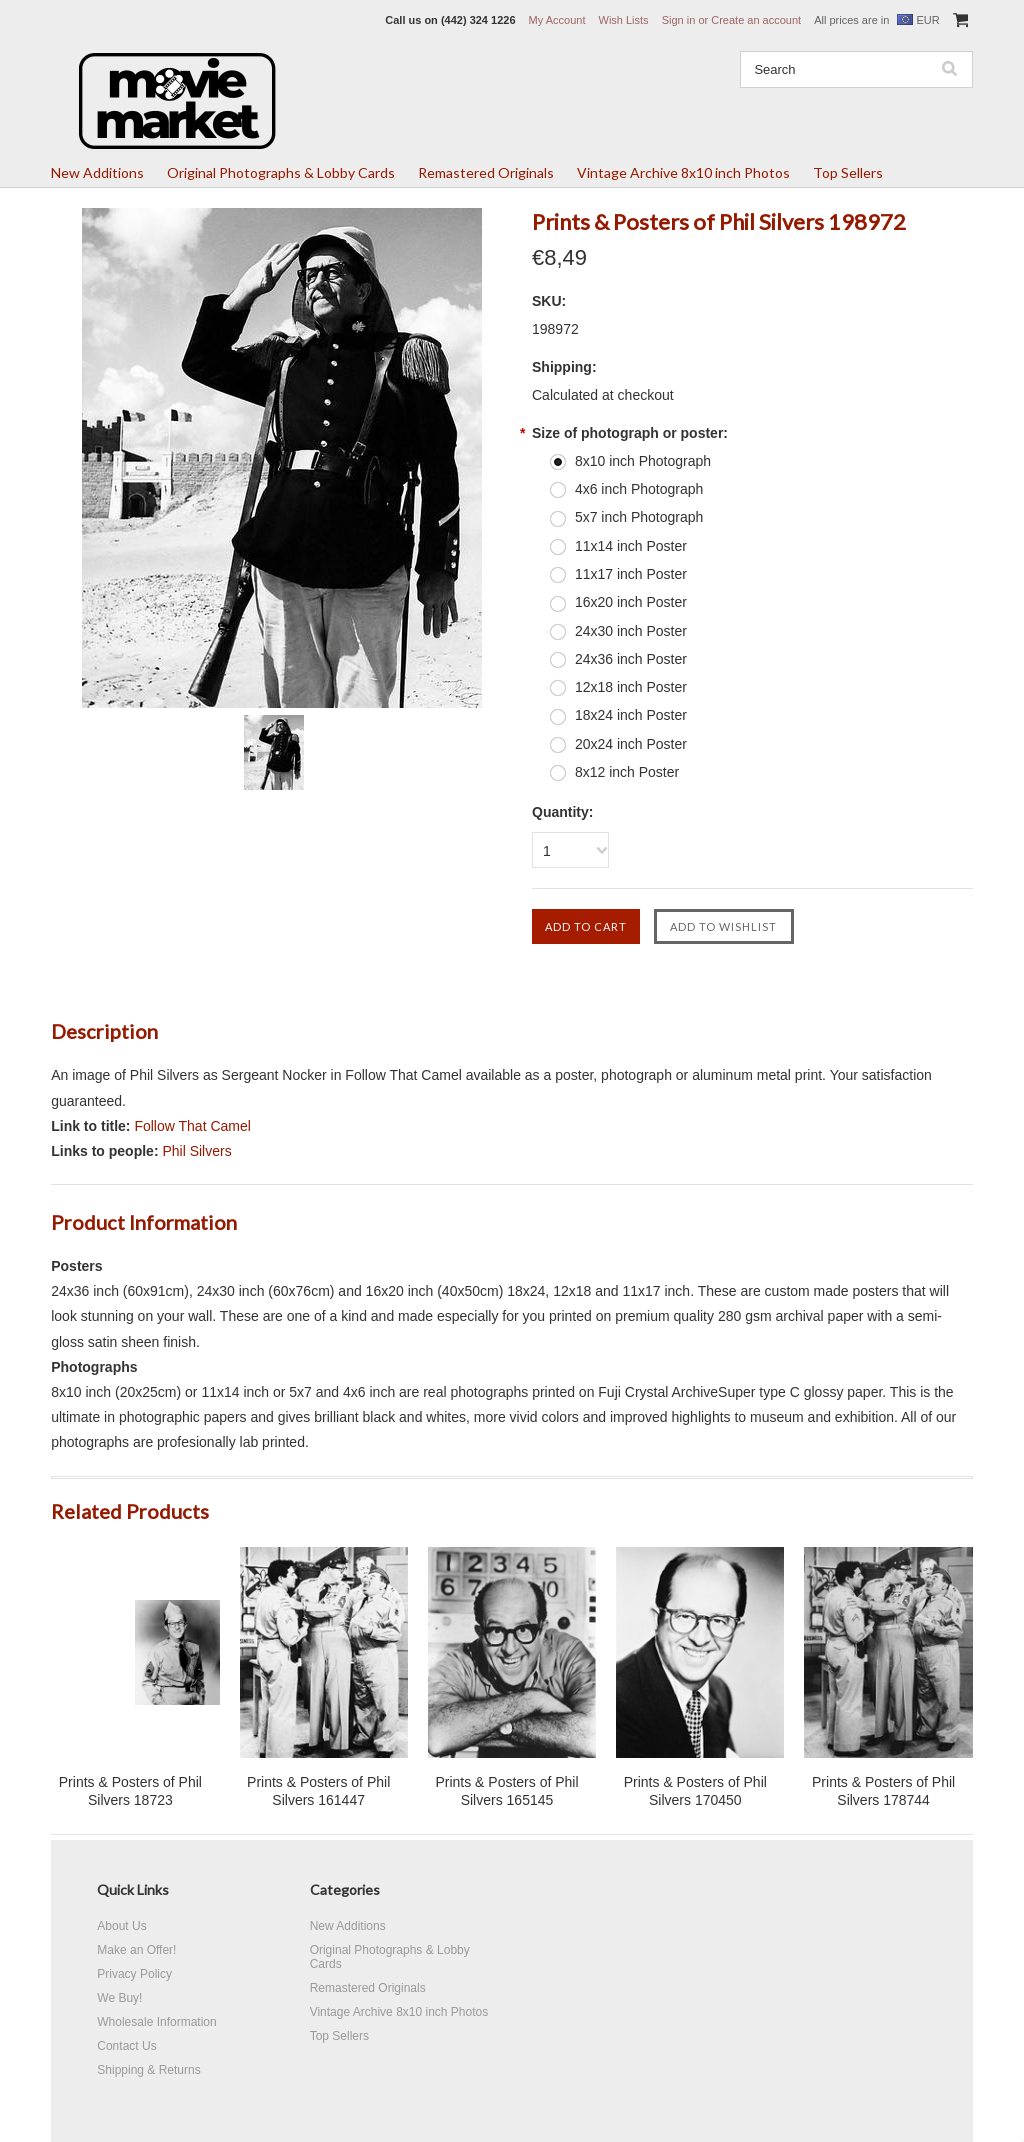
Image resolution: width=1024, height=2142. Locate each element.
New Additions (97, 172)
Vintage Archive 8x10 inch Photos (683, 172)
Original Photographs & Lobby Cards (281, 172)
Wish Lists (624, 20)
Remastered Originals (486, 172)
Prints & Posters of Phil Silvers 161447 (318, 1791)
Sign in (679, 20)
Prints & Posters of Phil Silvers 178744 (883, 1791)
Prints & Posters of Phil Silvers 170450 (695, 1791)
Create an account (756, 20)
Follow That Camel (192, 1126)
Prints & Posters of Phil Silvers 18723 (130, 1791)
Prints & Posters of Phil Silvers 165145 (506, 1791)
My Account (557, 20)
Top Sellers (848, 172)
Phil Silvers (196, 1151)
